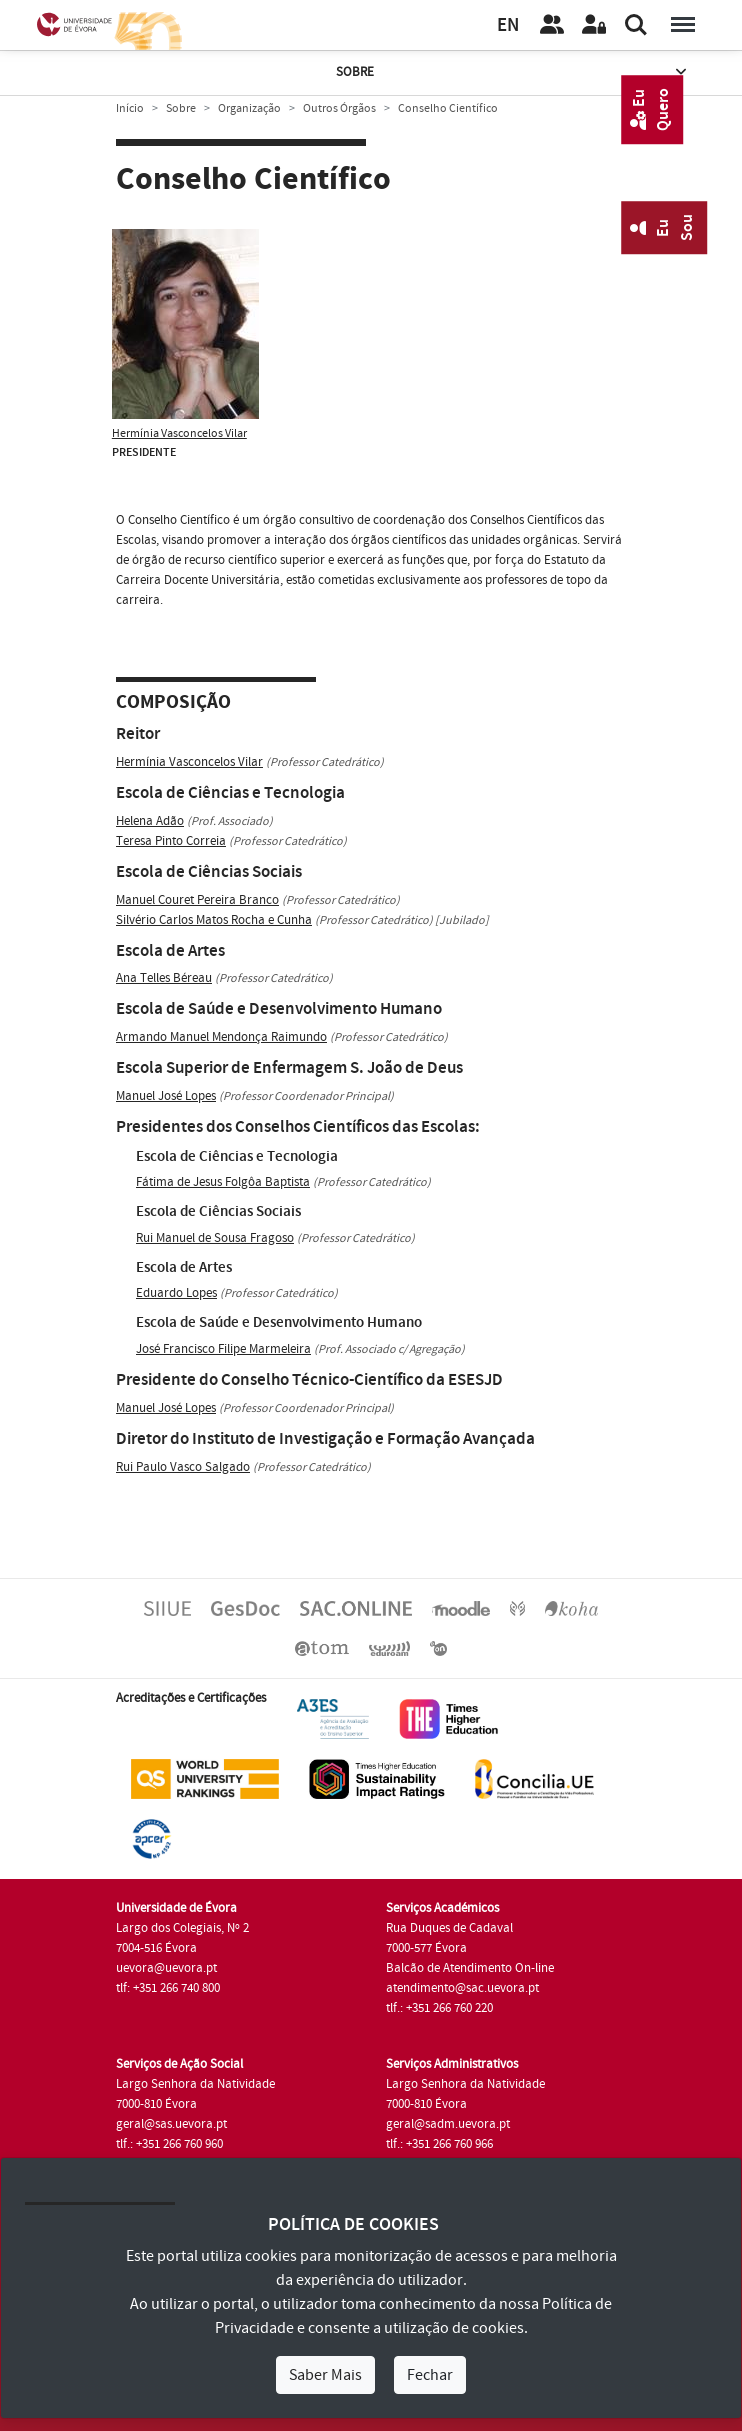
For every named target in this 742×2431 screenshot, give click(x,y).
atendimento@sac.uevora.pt (462, 1988)
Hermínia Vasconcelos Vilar (179, 433)
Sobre (513, 72)
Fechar (430, 2375)
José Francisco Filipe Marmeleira (223, 1349)
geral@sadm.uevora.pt (448, 2124)
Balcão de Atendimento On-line (470, 1968)
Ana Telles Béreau (164, 978)
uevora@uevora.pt (166, 1968)
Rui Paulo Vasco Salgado (183, 1467)
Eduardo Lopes (176, 1293)
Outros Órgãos (339, 108)
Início (130, 108)
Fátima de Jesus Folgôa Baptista (223, 1182)
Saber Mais (325, 2375)
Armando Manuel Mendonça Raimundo (221, 1037)
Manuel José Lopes (166, 1096)
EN (508, 25)
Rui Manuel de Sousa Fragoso (215, 1238)
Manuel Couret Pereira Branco (197, 900)
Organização (249, 108)
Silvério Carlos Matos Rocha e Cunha (214, 920)
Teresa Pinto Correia (171, 841)
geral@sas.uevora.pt (171, 2124)
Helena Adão (150, 821)
